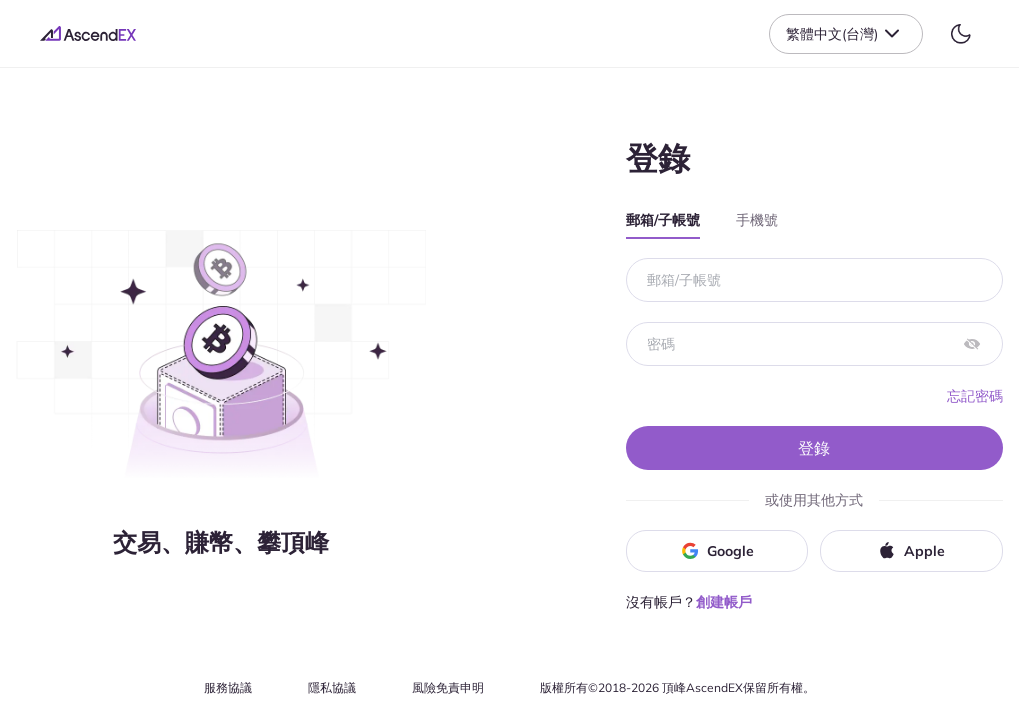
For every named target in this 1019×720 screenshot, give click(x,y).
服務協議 (228, 687)
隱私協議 (332, 687)
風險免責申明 (448, 687)
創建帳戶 (724, 602)
